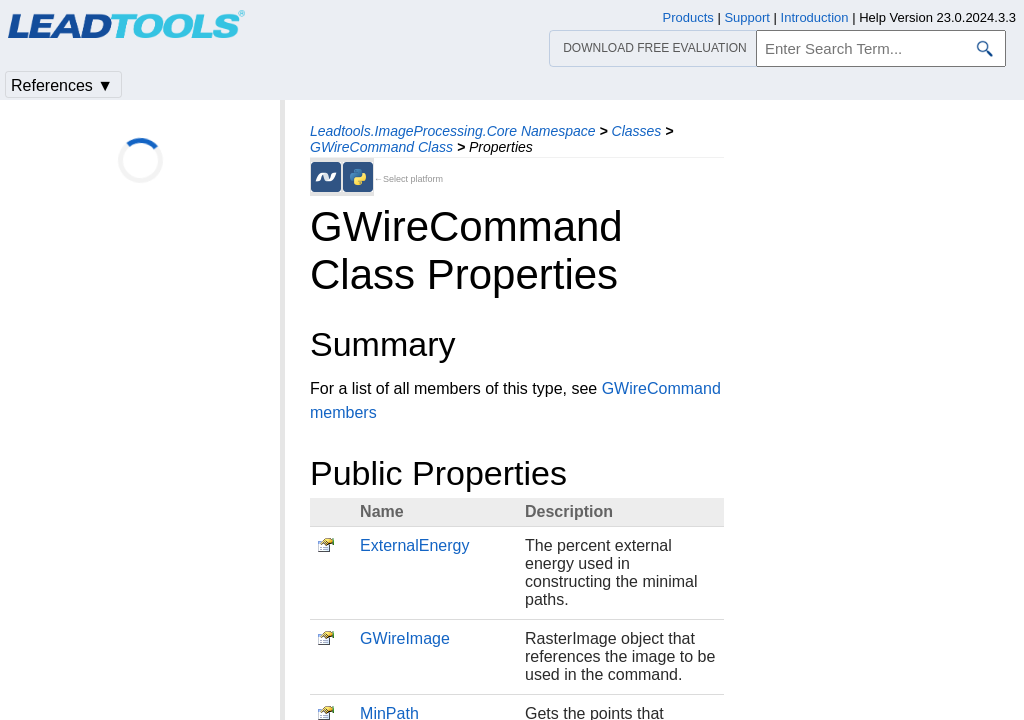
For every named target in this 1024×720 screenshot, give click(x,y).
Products (688, 17)
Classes (637, 131)
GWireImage (405, 638)
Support (747, 17)
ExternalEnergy (414, 545)
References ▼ (62, 85)
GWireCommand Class (381, 147)
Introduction (815, 17)
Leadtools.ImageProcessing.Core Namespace (453, 131)
